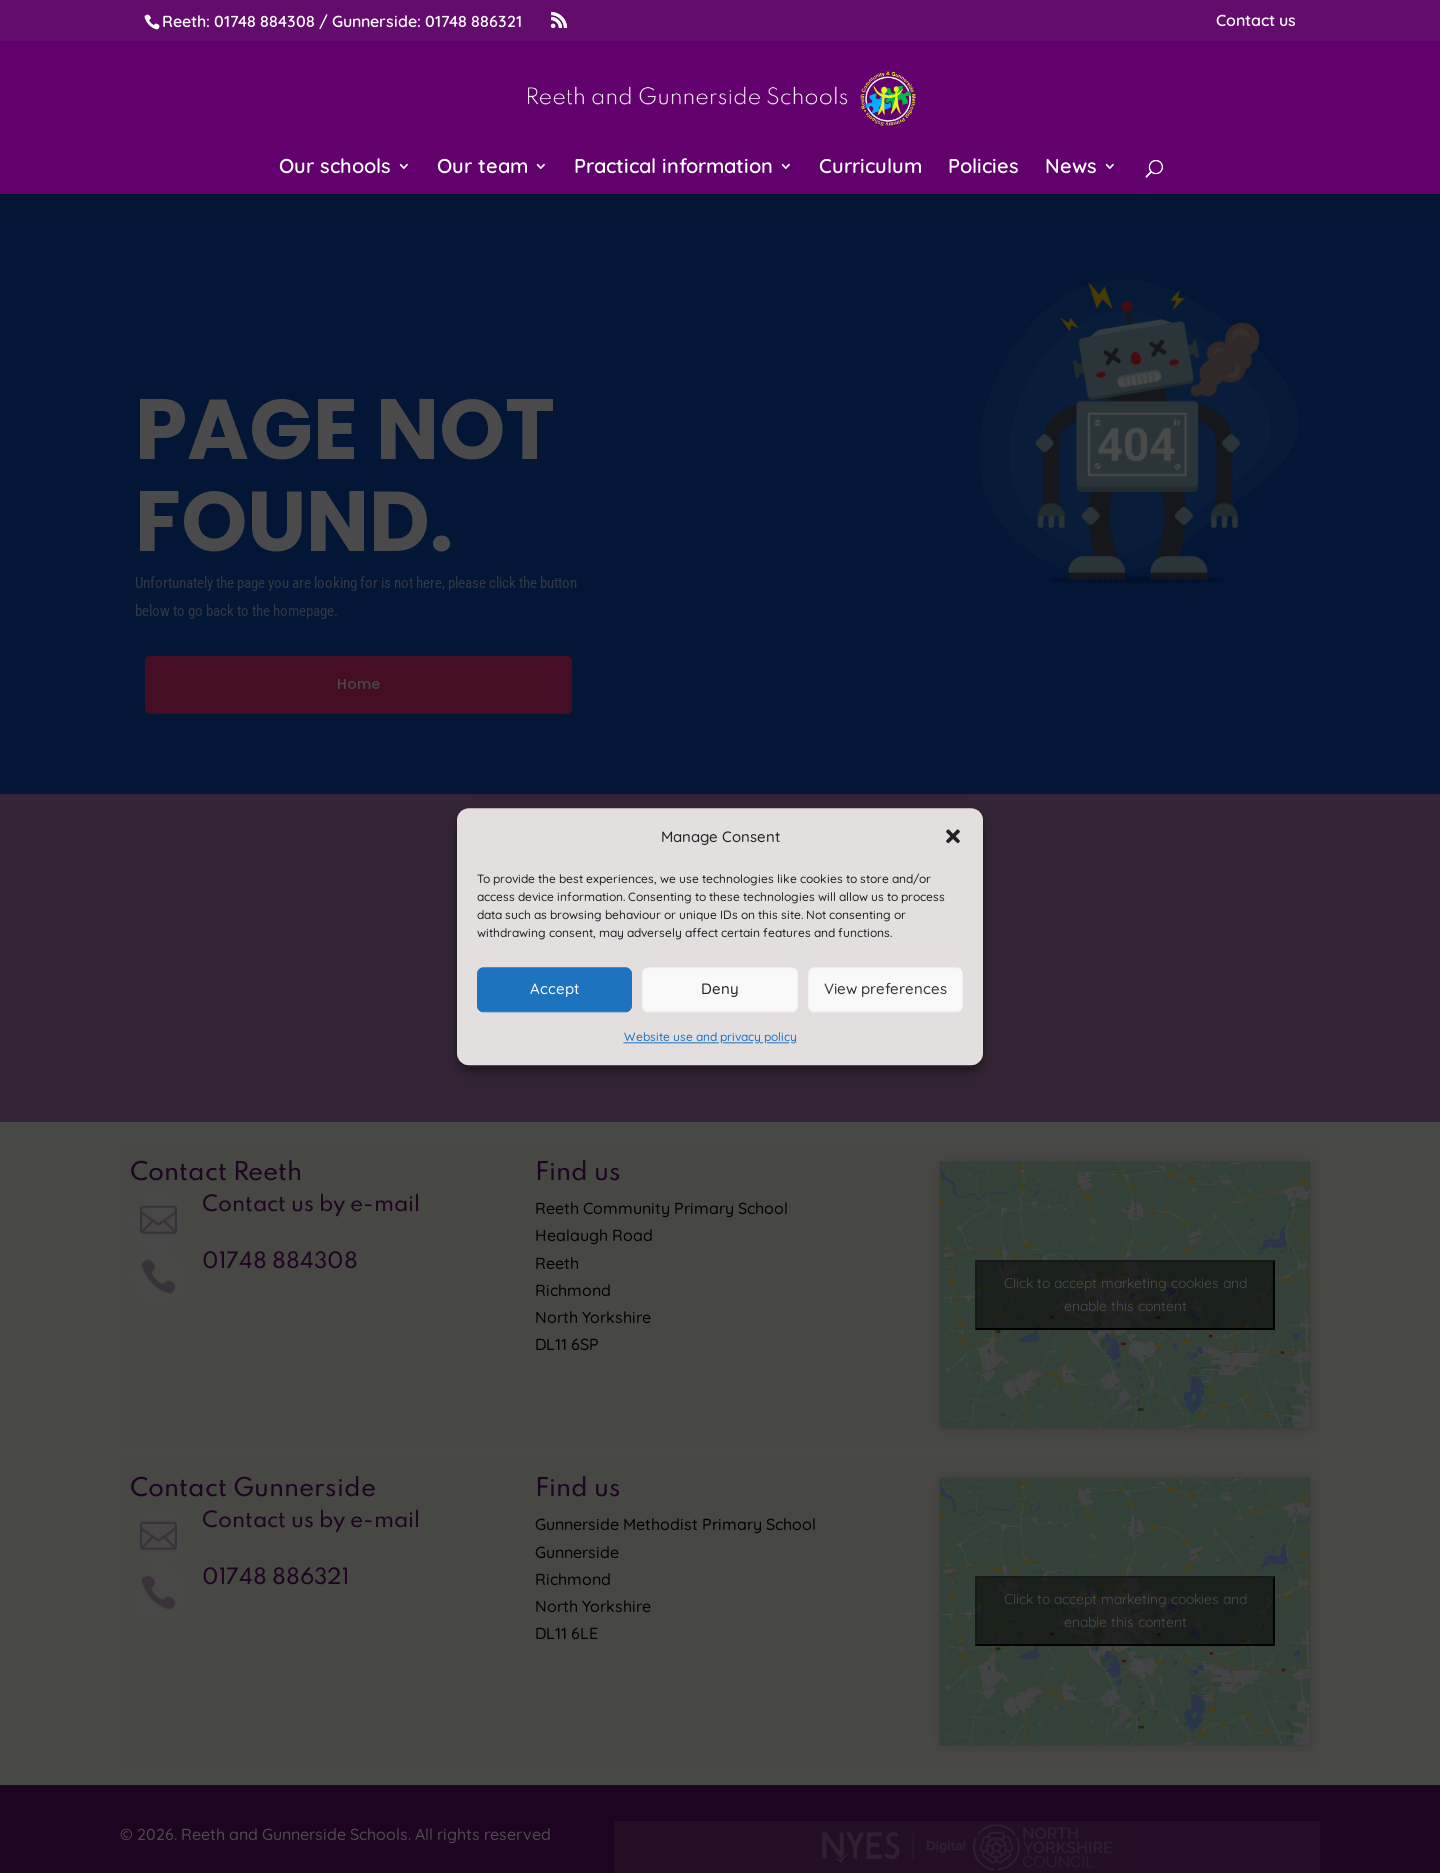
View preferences (885, 989)
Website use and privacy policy (710, 1036)
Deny (720, 989)
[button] (953, 836)
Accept (554, 989)
